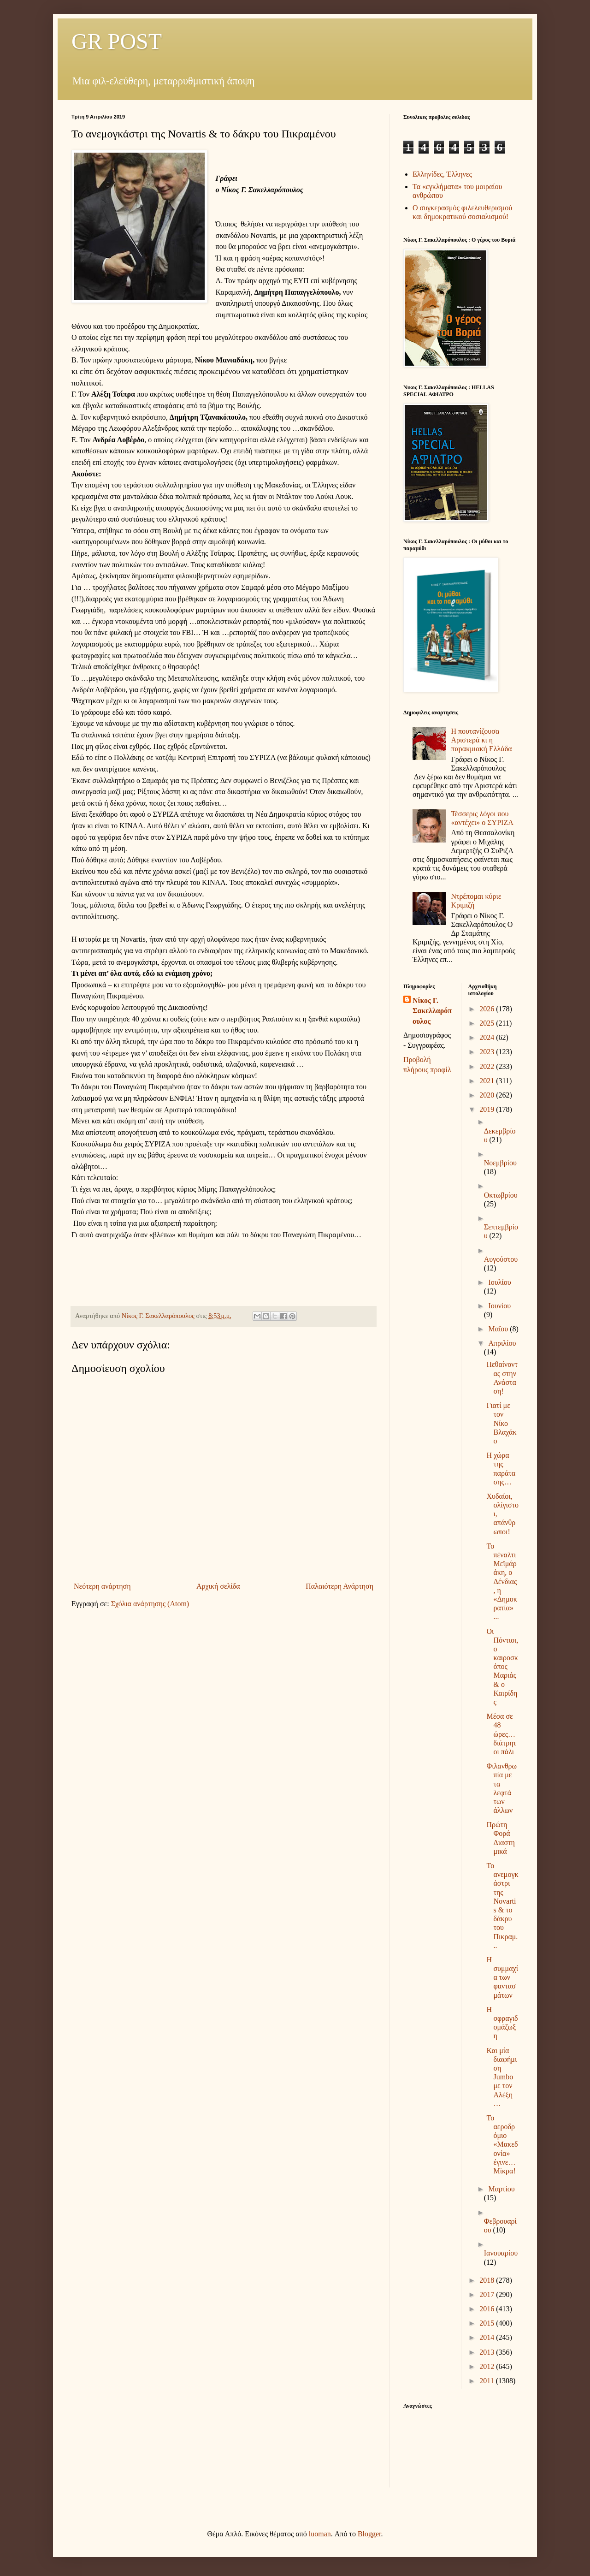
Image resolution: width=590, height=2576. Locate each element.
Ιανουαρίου (501, 2253)
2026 (487, 1009)
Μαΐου (499, 1329)
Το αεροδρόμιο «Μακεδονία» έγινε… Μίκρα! (502, 2144)
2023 (487, 1052)
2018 (487, 2280)
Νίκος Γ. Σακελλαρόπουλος (432, 1011)
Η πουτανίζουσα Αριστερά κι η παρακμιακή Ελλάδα (481, 740)
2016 (487, 2309)
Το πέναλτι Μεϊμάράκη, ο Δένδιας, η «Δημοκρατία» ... (501, 1581)
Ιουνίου (499, 1306)
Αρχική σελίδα (218, 1586)
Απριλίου (502, 1343)
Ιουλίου (499, 1282)
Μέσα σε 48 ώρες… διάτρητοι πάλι (501, 1734)
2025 (487, 1023)
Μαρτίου (501, 2189)
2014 (487, 2337)
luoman (320, 2534)
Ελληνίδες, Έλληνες (442, 174)
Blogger (369, 2534)
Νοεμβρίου (500, 1163)
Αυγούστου (501, 1259)
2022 (487, 1066)
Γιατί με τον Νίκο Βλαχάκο (501, 1423)
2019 (487, 1109)
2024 (487, 1037)
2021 (487, 1081)
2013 (487, 2352)
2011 (487, 2381)
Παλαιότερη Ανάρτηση (339, 1586)
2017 (487, 2294)
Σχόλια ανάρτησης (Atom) (150, 1604)
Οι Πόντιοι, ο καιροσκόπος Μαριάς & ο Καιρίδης (502, 1666)
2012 (487, 2366)
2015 (487, 2323)
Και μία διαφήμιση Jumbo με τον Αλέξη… (501, 2077)
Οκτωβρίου (501, 1195)
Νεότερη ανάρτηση (102, 1586)
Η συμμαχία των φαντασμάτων (502, 1977)
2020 (487, 1095)
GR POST (116, 41)
